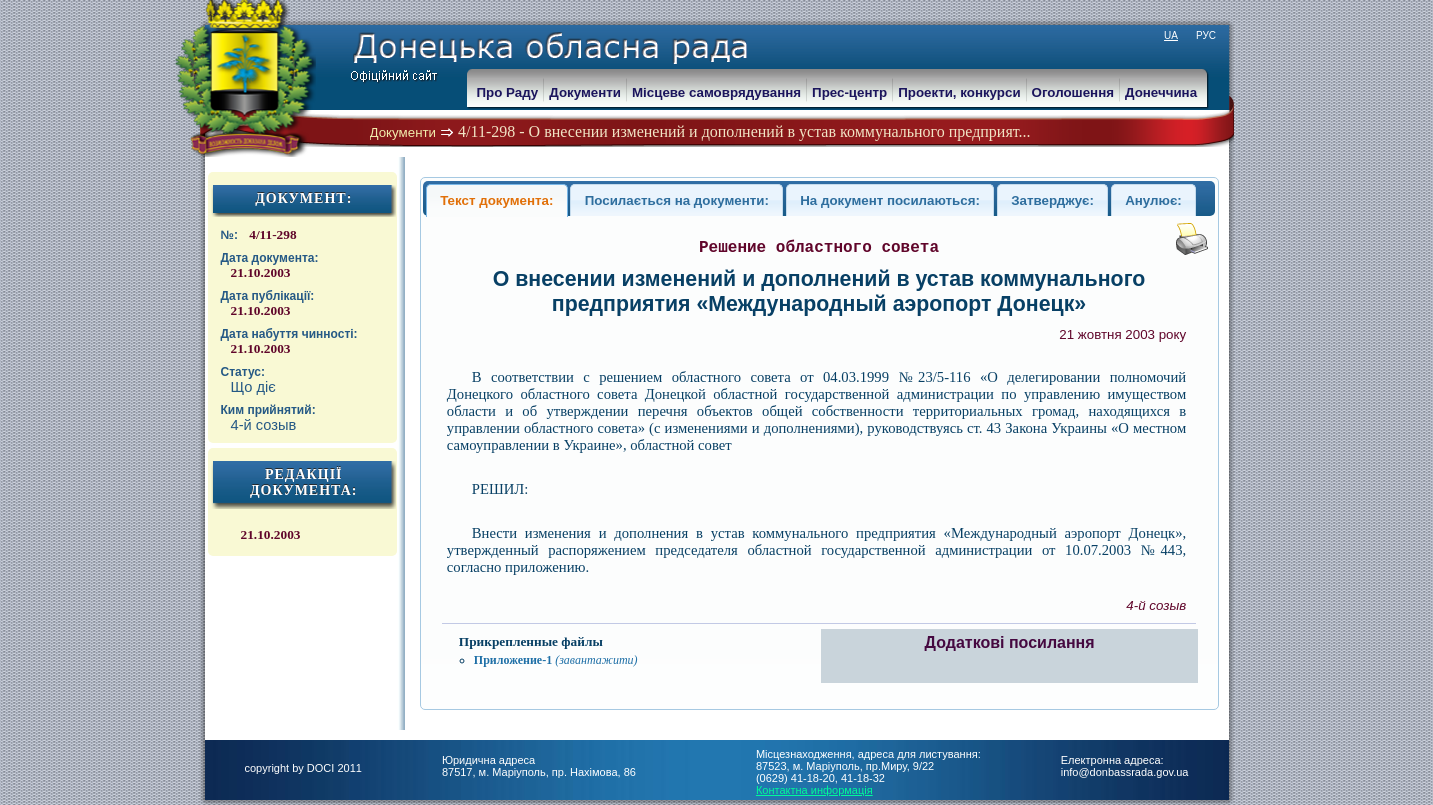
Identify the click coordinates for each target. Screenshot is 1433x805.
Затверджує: (1052, 200)
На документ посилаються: (890, 200)
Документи (403, 132)
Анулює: (1153, 200)
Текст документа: (496, 200)
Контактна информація (814, 790)
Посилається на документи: (677, 200)
